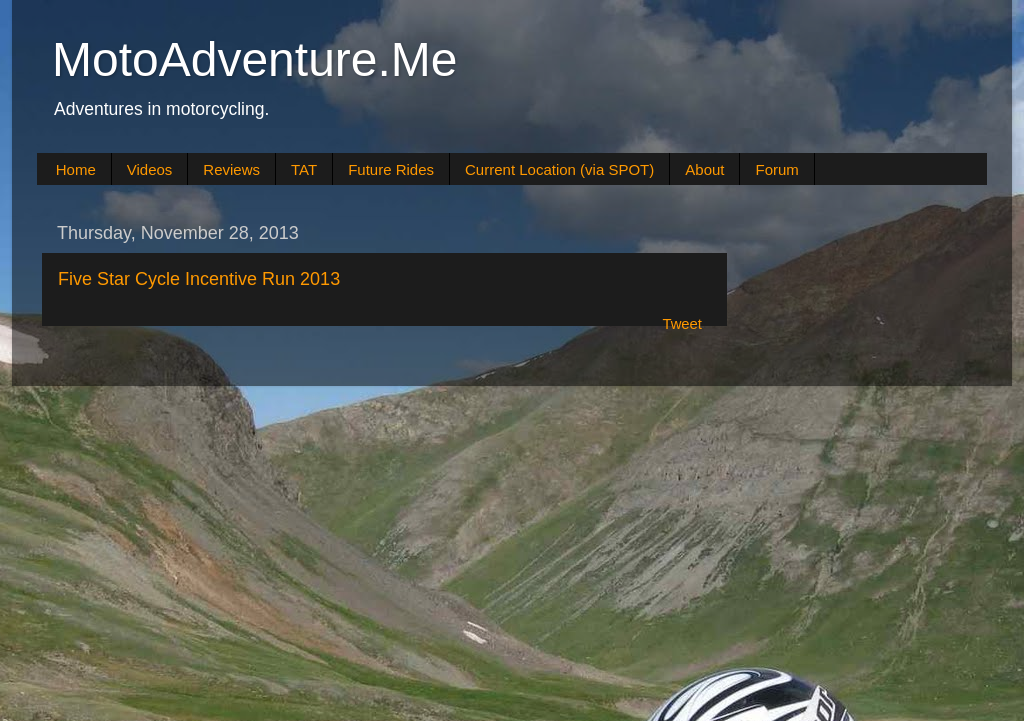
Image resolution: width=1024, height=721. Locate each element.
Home (76, 169)
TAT (304, 169)
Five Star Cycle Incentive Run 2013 (199, 279)
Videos (150, 169)
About (704, 169)
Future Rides (391, 169)
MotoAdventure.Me (255, 59)
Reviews (231, 169)
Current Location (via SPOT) (559, 169)
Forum (776, 169)
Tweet (682, 324)
